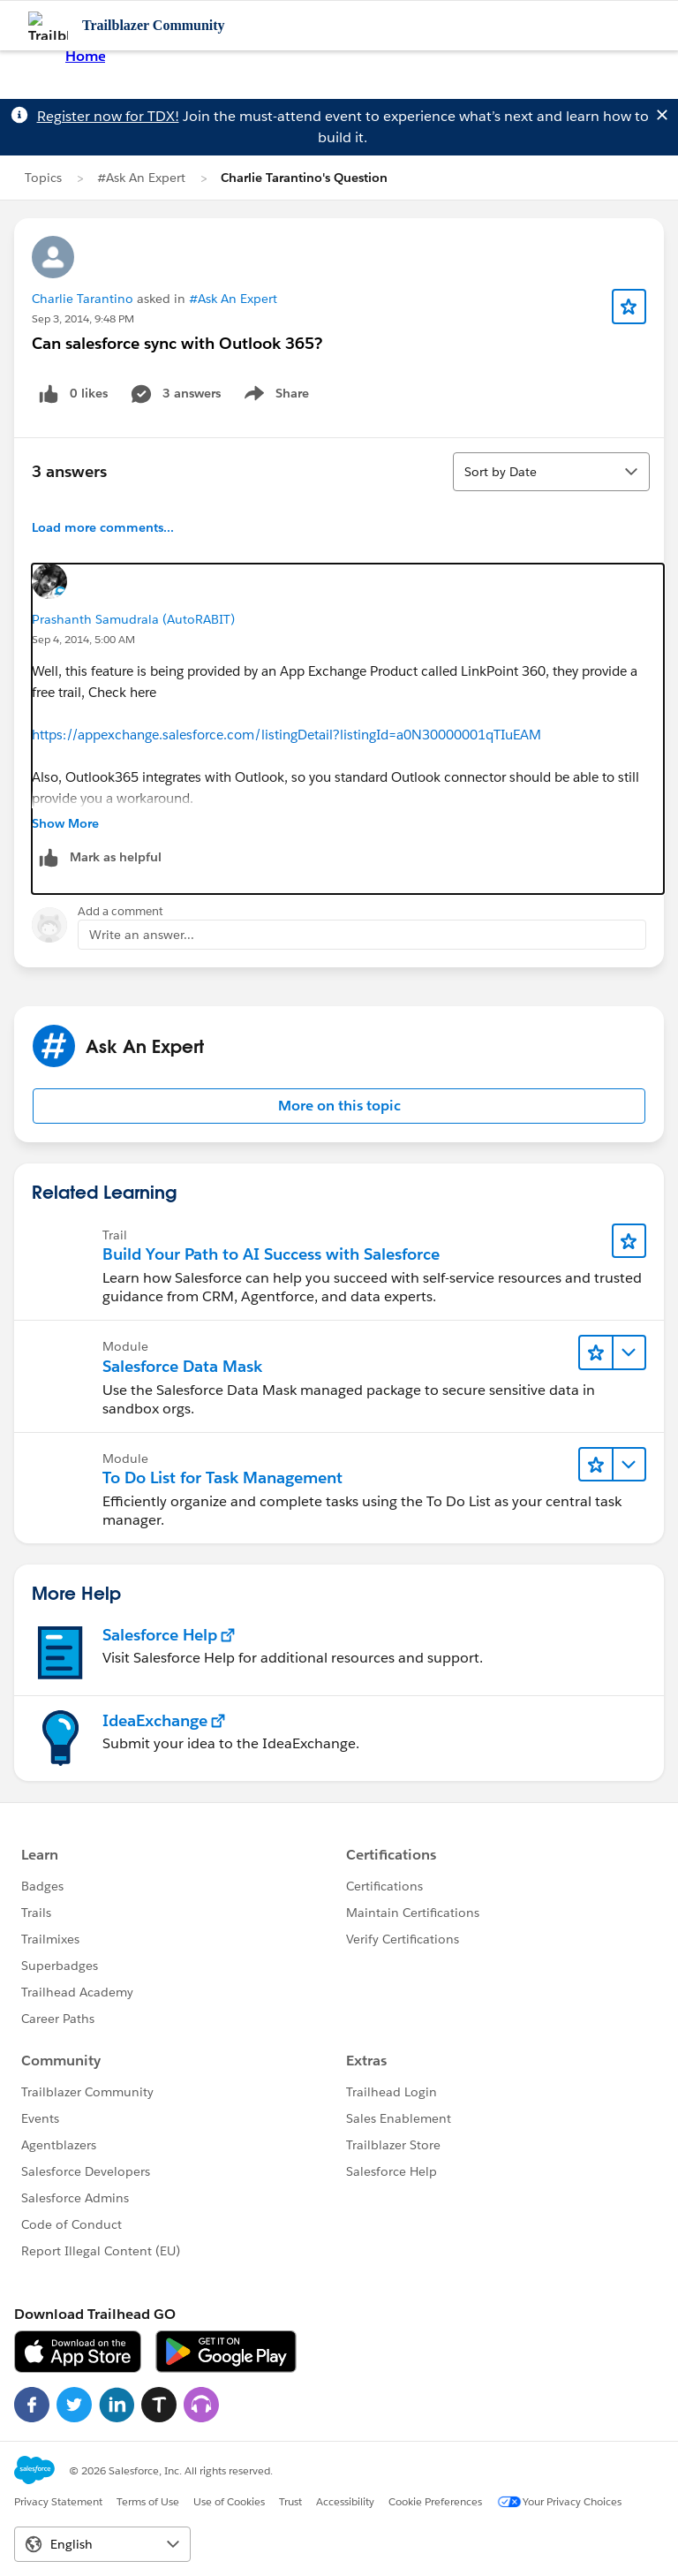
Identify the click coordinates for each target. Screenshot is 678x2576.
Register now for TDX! (108, 116)
